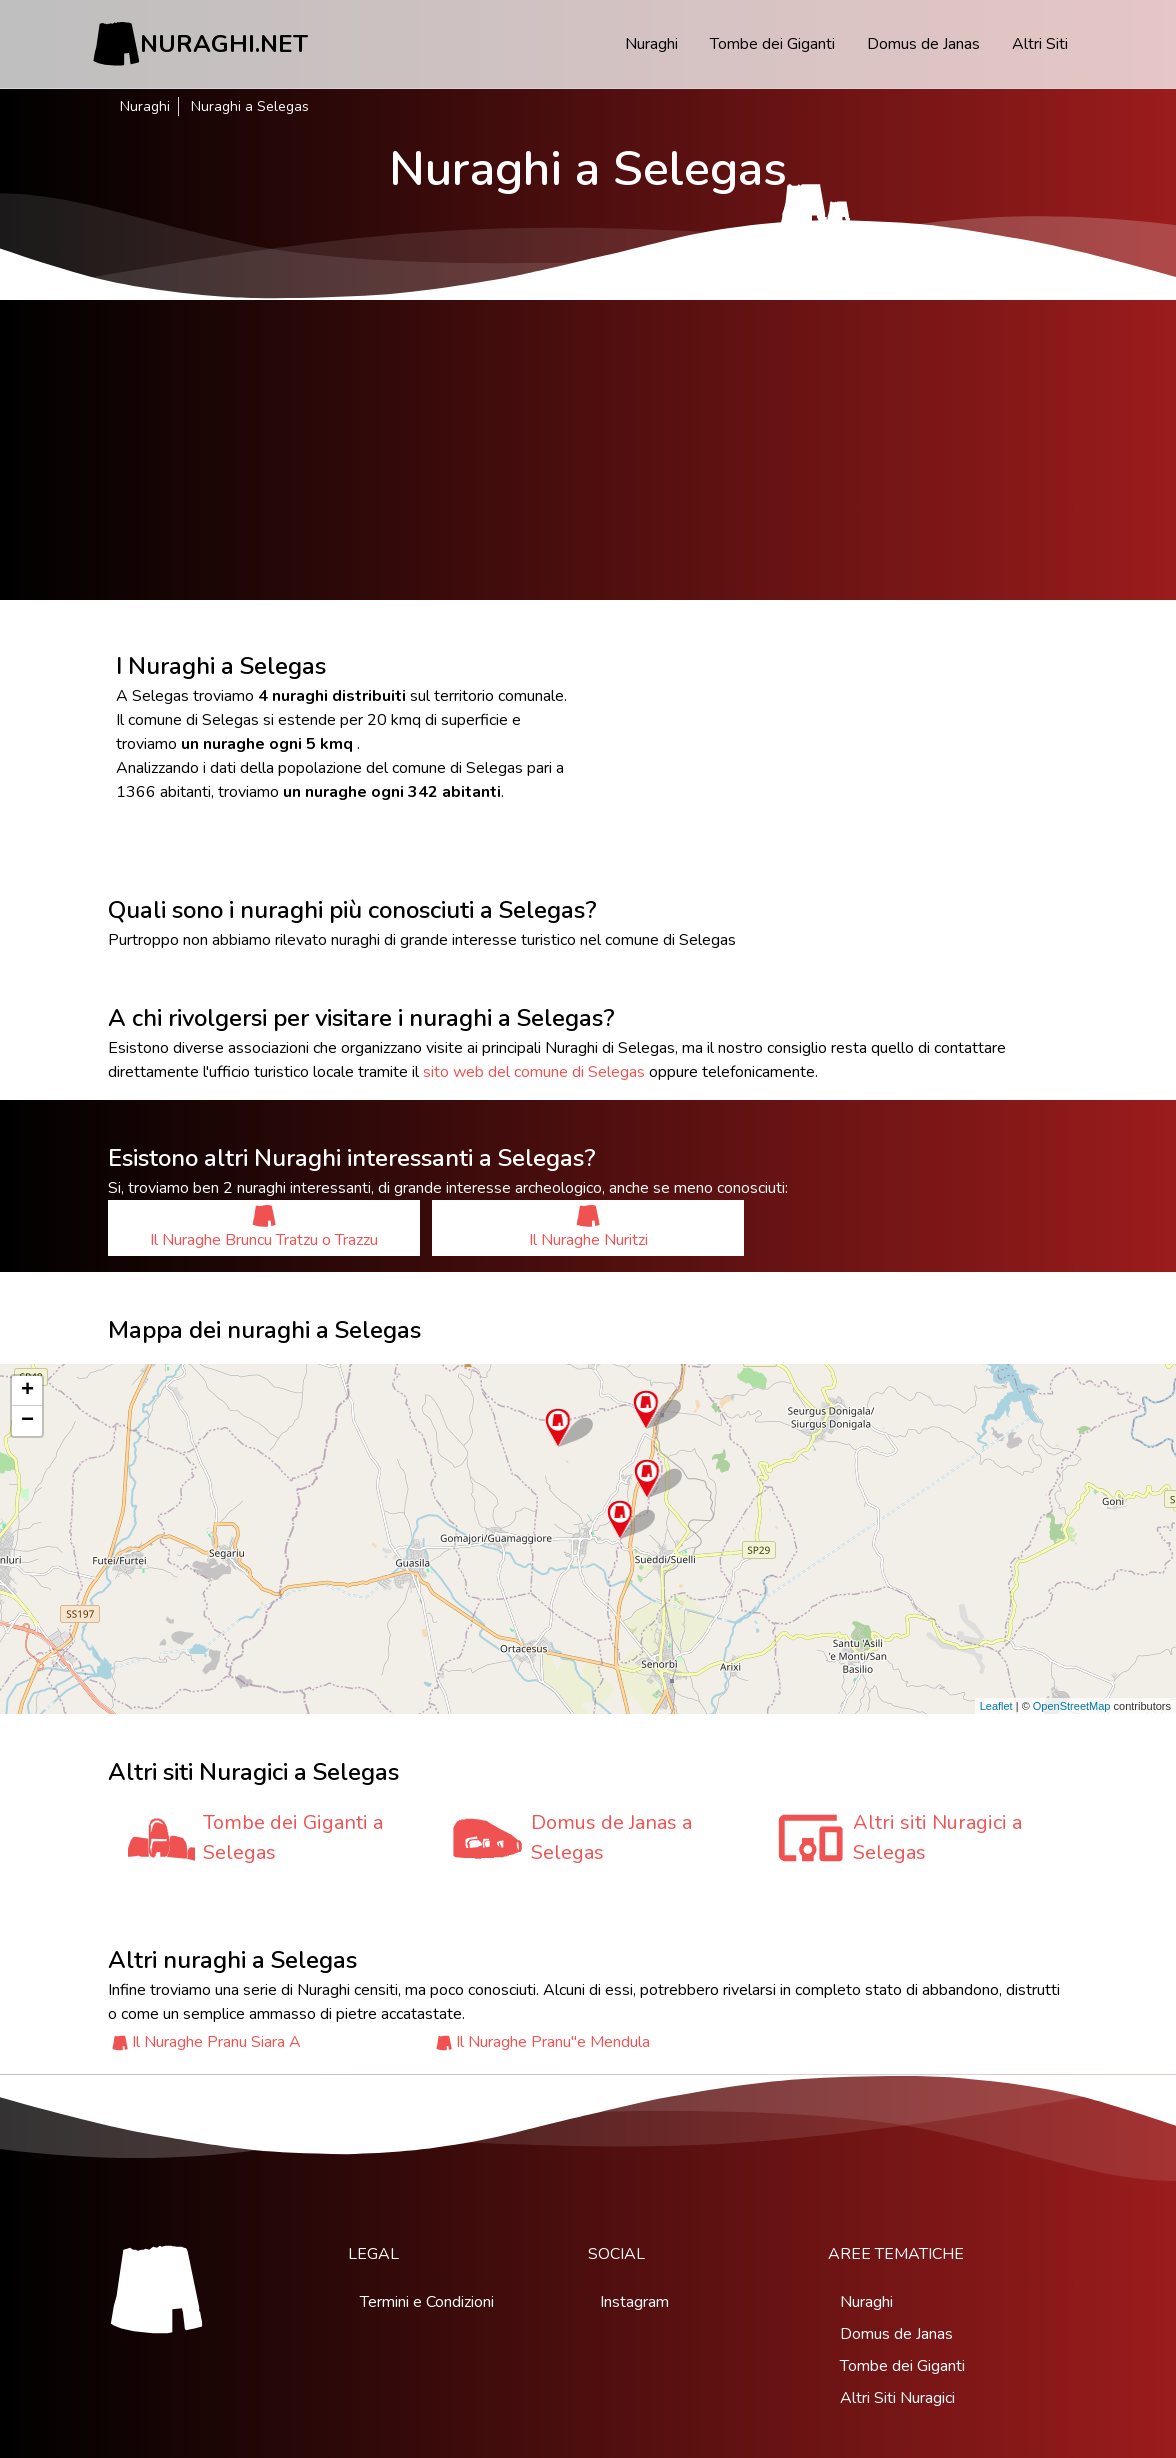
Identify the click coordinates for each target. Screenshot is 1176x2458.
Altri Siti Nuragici (897, 2398)
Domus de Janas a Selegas (611, 1837)
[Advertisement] (588, 450)
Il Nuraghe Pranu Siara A (216, 2042)
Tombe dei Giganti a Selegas (293, 1837)
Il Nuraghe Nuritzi (588, 1227)
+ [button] (27, 1391)
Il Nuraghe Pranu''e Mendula (553, 2042)
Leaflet (996, 1706)
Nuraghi (651, 44)
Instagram (634, 2302)
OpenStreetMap (1072, 1706)
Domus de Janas (923, 44)
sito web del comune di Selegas (534, 1072)
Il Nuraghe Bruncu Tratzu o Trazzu (264, 1227)
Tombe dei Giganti (772, 44)
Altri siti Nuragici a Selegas (937, 1837)
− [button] (27, 1421)
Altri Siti (1040, 44)
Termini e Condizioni (427, 2302)
